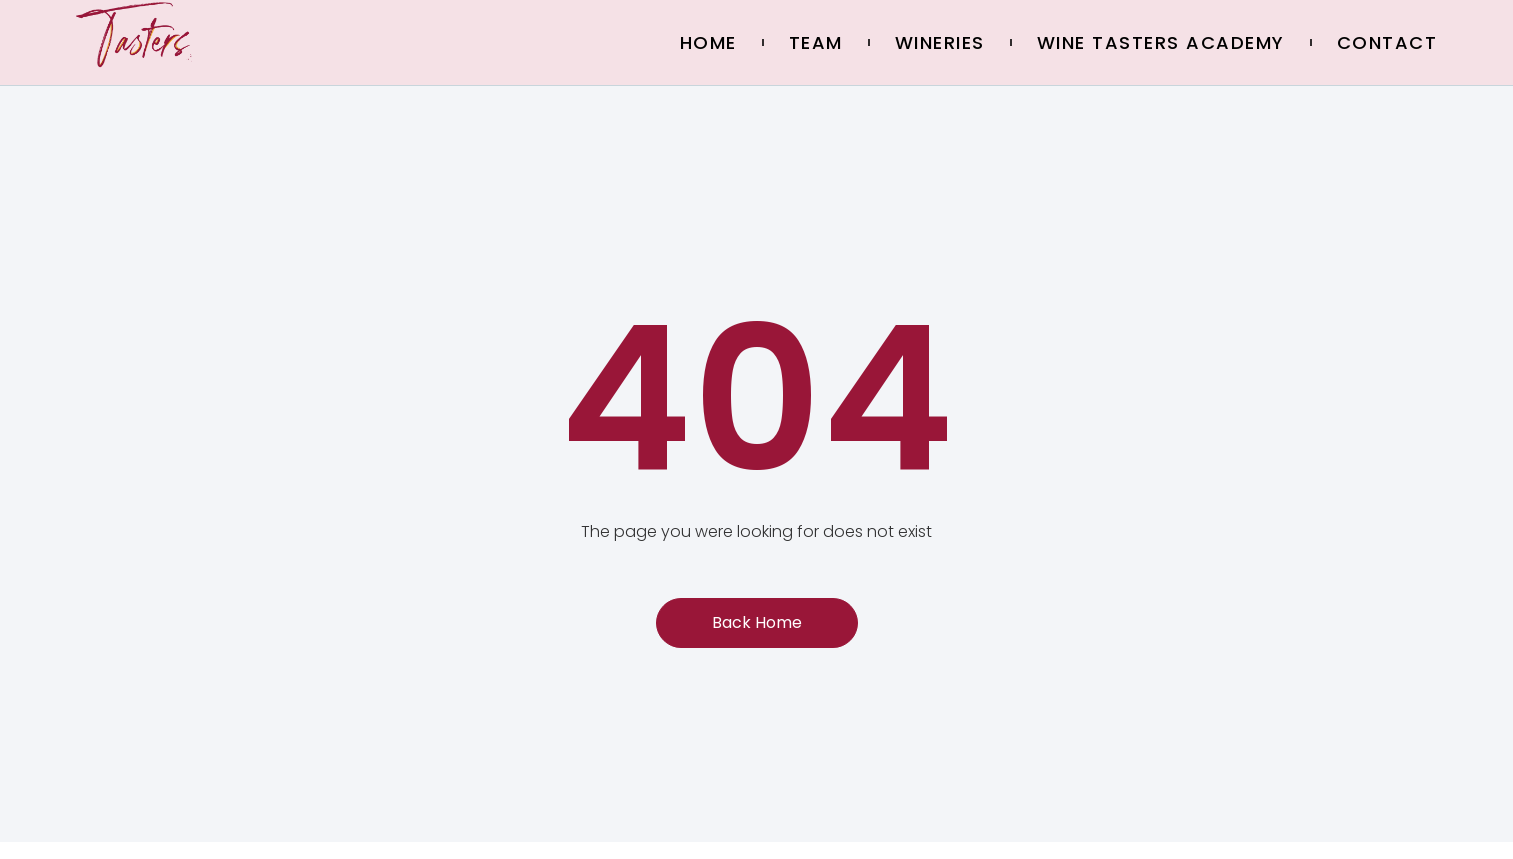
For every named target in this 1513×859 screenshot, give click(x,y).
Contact (1387, 43)
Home (708, 43)
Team (816, 43)
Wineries (940, 43)
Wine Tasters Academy (1161, 43)
